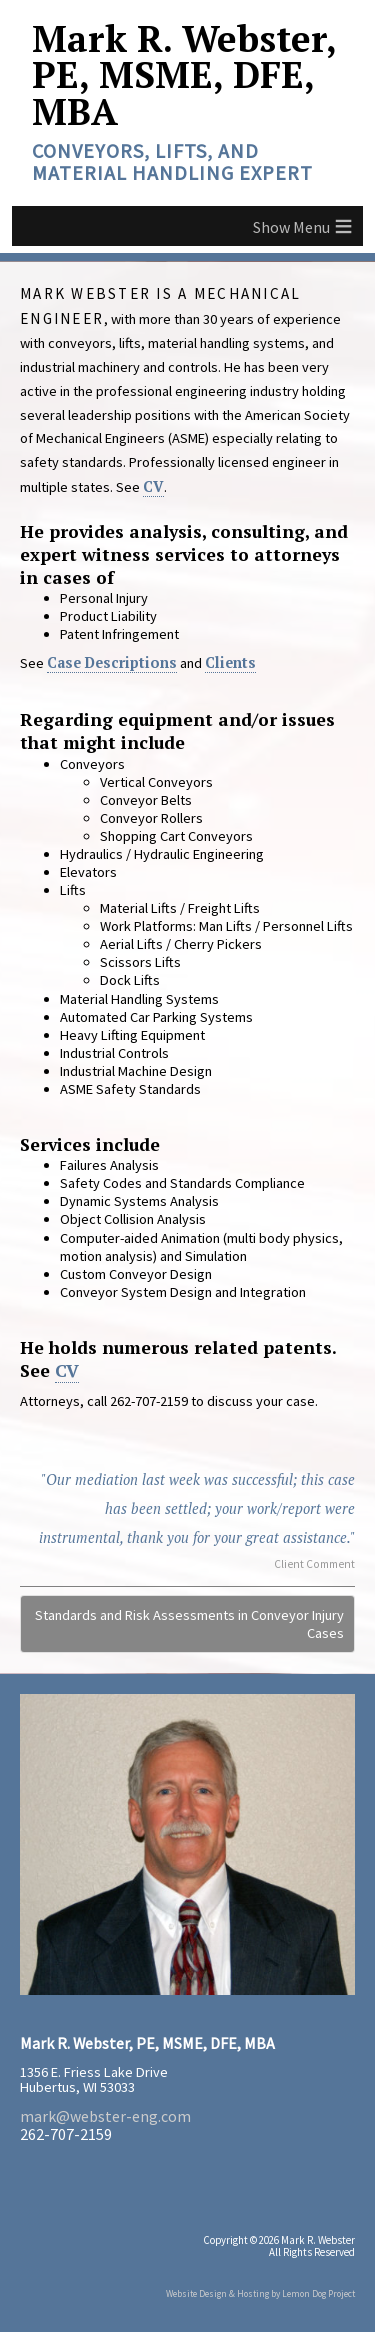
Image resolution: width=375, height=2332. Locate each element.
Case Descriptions (112, 662)
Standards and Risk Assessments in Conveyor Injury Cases (189, 1624)
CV (153, 486)
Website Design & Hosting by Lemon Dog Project (260, 2294)
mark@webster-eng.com (105, 2116)
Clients (230, 662)
